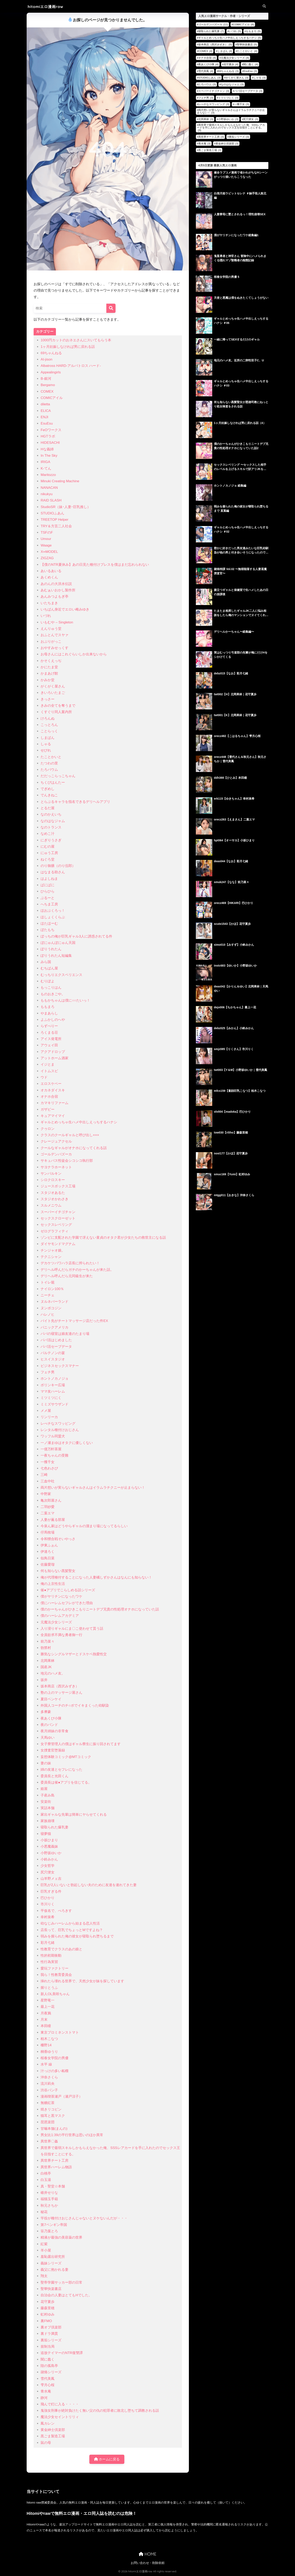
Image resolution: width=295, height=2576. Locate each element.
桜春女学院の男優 (54, 2058)
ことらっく (49, 731)
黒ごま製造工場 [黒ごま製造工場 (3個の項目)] (209, 150)
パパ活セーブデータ (56, 1347)
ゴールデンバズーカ (56, 1154)
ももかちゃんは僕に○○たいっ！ (65, 1000)
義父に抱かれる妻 (54, 2270)
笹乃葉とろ (49, 2231)
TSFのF (47, 532)
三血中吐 (47, 1481)
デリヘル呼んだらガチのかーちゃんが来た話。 (77, 1270)
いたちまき (49, 603)
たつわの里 (49, 763)
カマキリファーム (54, 1103)
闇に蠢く (47, 2359)
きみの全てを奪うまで (58, 706)
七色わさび (49, 1468)
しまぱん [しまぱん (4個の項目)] (224, 51)
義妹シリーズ (51, 2263)
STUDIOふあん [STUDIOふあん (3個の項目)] (209, 77)
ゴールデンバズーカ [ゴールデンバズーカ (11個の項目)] (213, 24)
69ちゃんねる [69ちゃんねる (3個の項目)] (228, 71)
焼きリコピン (51, 2109)
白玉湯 (46, 2180)
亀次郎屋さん (51, 1500)
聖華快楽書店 (51, 2289)
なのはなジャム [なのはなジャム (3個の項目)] (232, 84)
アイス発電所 (51, 1039)
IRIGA (45, 462)
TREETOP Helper (54, 520)
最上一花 (47, 2007)
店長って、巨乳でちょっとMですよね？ (72, 1930)
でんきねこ (49, 795)
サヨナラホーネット (56, 1167)
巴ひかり (47, 1898)
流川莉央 (47, 2084)
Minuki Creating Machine (60, 481)
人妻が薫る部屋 (53, 1520)
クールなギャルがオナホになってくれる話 (74, 1148)
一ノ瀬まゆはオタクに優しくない (67, 1443)
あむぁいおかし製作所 (58, 590)
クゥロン (47, 1129)
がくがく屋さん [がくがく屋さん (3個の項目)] (237, 77)
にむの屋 (47, 847)
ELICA (46, 411)
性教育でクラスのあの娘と (61, 1949)
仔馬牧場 (47, 1532)
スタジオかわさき (54, 1199)
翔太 (44, 2276)
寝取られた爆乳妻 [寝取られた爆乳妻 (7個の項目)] (211, 31)
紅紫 (44, 2244)
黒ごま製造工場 (53, 2436)
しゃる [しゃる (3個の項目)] (259, 77)
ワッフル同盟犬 (53, 1436)
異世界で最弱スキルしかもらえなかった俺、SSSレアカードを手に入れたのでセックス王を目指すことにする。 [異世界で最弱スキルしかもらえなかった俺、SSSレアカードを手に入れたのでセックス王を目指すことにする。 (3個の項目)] (231, 127)
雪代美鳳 (47, 2379)
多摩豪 (46, 1712)
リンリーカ (49, 1417)
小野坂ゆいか (51, 1853)
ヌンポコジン (51, 1308)
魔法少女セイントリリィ (60, 2417)
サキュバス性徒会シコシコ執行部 (67, 1161)
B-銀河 (46, 379)
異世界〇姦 (49, 2141)
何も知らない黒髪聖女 (58, 1571)
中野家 (46, 1494)
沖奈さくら (49, 2077)
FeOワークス (51, 430)
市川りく (47, 1904)
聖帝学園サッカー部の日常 (61, 2282)
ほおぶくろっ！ (53, 911)
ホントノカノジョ (54, 1378)
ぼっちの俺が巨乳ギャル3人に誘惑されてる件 (76, 936)
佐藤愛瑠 (47, 1564)
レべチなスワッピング (58, 1423)
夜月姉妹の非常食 (54, 1731)
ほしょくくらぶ (53, 917)
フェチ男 (47, 1372)
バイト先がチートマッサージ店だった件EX (74, 1321)
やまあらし (49, 1013)
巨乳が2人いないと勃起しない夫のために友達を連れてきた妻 (89, 1885)
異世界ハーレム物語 (56, 2167)
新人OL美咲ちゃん (55, 1994)
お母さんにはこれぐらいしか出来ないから (74, 654)
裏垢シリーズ (51, 2340)
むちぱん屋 (49, 968)
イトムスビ (49, 1071)
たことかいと (51, 757)
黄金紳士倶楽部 (53, 2430)
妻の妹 (46, 1763)
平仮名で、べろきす (56, 1911)
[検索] (111, 308)
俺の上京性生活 (53, 1584)
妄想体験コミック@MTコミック (66, 1757)
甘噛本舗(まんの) (54, 2129)
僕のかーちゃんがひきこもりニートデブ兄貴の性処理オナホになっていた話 (100, 1609)
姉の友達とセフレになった (61, 1769)
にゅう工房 (49, 853)
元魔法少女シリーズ (56, 1622)
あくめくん (49, 577)
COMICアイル (52, 398)
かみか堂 (47, 680)
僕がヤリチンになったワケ (61, 1596)
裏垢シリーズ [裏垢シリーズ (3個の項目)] (239, 136)
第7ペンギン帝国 (54, 2225)
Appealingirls (51, 372)
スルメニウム (51, 1205)
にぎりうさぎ (51, 840)
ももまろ (47, 1007)
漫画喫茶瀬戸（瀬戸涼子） (61, 2096)
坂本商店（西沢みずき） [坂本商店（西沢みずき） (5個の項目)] (215, 44)
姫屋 (44, 1789)
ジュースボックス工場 (58, 1186)
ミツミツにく (51, 1398)
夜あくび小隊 (51, 1718)
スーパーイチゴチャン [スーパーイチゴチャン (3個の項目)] (213, 90)
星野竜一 (47, 2000)
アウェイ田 (49, 1045)
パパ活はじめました (56, 1340)
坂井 (44, 1680)
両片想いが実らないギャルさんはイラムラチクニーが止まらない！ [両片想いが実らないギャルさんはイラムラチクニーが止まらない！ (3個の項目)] (231, 111)
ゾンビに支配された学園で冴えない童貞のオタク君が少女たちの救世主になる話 (103, 1238)
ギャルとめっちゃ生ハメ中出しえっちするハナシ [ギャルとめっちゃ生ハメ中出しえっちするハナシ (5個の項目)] (229, 37)
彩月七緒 (47, 1943)
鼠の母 (46, 2443)
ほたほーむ (49, 923)
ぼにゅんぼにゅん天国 (58, 943)
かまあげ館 (49, 673)
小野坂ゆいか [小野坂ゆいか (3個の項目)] (228, 119)
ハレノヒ (47, 1314)
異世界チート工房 (54, 2160)
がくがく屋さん (53, 686)
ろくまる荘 (49, 1032)
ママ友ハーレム (53, 1391)
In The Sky (49, 456)
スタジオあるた (53, 1193)
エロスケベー (51, 1084)
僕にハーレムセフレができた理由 (67, 1603)
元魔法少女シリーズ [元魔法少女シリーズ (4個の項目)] (235, 57)
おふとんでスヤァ (54, 635)
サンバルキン (51, 1173)
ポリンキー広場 (53, 1385)
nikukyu (46, 494)
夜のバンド (49, 1725)
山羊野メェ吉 (51, 1879)
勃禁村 (46, 1648)
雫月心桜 (47, 2385)
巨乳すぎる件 (51, 1891)
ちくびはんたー (53, 782)
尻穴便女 (47, 1872)
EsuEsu (47, 423)
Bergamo (48, 385)
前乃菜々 (47, 1641)
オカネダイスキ (53, 1090)
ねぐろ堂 (47, 859)
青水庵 (46, 2391)
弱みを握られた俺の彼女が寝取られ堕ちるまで (77, 1936)
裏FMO (46, 2321)
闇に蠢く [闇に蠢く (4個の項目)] (250, 64)
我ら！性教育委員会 (56, 1975)
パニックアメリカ (54, 1327)
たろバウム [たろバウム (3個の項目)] (207, 84)
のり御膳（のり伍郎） (58, 866)
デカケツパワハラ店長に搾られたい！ (70, 1263)
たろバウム (49, 770)
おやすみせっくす (54, 648)
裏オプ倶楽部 (51, 2327)
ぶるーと (47, 898)
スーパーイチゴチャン (58, 1212)
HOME (147, 2554)
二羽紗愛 (47, 1507)
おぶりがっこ (51, 641)
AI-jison (46, 359)
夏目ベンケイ (51, 1699)
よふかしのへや (53, 1020)
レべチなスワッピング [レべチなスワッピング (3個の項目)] (213, 104)
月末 (44, 2020)
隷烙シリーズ (51, 2372)
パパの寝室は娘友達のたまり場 (65, 1334)
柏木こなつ (49, 2039)
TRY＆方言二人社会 (56, 526)
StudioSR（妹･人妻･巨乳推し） (65, 507)
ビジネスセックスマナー (60, 1366)
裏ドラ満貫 (49, 2334)
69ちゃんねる (51, 353)
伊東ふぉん (49, 1545)
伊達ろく (47, 1552)
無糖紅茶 (47, 2103)
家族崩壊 (47, 1821)
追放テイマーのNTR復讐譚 (62, 2353)
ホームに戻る (107, 2459)
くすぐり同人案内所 (56, 712)
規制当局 (47, 2346)
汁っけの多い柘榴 (54, 2071)
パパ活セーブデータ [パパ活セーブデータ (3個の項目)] (248, 90)
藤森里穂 (47, 2308)
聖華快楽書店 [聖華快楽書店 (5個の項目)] (247, 44)
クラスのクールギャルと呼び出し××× (70, 1135)
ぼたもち (47, 930)
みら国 (46, 962)
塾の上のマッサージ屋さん (61, 1693)
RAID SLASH (51, 500)
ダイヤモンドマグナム (58, 1244)
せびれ (46, 750)
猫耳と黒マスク (53, 2116)
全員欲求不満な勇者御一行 (61, 1635)
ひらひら (47, 891)
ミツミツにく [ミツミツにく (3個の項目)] (228, 97)
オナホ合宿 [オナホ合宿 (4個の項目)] (207, 57)
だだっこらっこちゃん (58, 776)
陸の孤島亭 (49, 2366)
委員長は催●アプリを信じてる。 (66, 1782)
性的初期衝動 (51, 1955)
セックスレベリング (56, 1225)
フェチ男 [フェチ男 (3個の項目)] (205, 97)
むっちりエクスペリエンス (61, 975)
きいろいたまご (53, 693)
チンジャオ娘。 (53, 1250)
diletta (45, 404)
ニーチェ (47, 1295)
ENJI (44, 417)
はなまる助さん (53, 872)
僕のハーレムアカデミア (60, 1616)
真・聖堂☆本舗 (53, 2186)
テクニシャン (51, 1257)
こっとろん (49, 725)
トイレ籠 (47, 1282)
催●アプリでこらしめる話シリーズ (68, 1590)
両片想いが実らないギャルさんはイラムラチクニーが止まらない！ (93, 1488)
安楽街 (46, 1802)
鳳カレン (47, 2423)
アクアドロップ (53, 1052)
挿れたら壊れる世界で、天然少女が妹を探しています (82, 1981)
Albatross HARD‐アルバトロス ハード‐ (71, 366)
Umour (46, 539)
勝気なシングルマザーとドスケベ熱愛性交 (74, 1654)
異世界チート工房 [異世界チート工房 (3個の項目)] (211, 136)
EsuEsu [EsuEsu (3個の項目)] (250, 71)
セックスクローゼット (58, 1218)
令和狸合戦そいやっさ (58, 1539)
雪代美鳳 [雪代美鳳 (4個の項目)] (205, 71)
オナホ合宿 (49, 1097)
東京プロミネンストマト (60, 2032)
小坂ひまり (49, 1840)
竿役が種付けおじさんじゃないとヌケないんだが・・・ (84, 2218)
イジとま (47, 1064)
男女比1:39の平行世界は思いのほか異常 (72, 2135)
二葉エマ (47, 1513)
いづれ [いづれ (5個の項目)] (235, 31)
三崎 (44, 1475)
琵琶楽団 (47, 2122)
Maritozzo (48, 475)
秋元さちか (49, 2206)
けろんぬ (47, 718)
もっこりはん (51, 987)
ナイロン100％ (52, 1289)
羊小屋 (46, 2250)
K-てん (46, 468)
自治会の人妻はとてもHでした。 (66, 2295)
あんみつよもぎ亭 (54, 596)
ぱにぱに (47, 885)
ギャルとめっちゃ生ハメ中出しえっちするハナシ (79, 1122)
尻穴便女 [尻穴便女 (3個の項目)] (250, 119)
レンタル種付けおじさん (60, 1430)
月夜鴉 (46, 2013)
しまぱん (47, 738)
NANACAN (49, 488)
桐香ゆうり (49, 2052)
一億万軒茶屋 (51, 1449)
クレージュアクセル (56, 1141)
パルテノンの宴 (53, 1353)
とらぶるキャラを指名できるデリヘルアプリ (75, 802)
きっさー (47, 699)
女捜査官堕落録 (53, 1750)
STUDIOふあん (52, 513)
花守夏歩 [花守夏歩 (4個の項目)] (231, 64)
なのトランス (51, 827)
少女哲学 (47, 1866)
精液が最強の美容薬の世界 (61, 2237)
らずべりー (49, 1026)
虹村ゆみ (47, 2314)
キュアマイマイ (53, 1116)
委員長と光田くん (54, 1776)
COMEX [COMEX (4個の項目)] (205, 51)
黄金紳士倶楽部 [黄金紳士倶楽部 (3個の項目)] (227, 143)
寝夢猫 (46, 1834)
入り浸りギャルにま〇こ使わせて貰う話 (72, 1629)
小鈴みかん (49, 1859)
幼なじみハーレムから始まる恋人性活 (70, 1923)
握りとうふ (49, 1988)
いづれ (46, 616)
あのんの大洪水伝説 (56, 584)
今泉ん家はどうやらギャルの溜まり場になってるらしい (84, 1526)
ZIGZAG (47, 558)
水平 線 (46, 2064)
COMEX (47, 391)
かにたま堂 (49, 667)
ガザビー (47, 1109)
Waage (46, 545)
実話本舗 (47, 1808)
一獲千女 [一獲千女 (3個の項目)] (241, 104)
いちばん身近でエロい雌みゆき (65, 609)
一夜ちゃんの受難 (54, 1455)
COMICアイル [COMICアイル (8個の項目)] (243, 24)
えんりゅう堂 (51, 629)
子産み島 (47, 1795)
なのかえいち (51, 814)
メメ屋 (46, 1411)
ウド (44, 1077)
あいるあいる (51, 571)
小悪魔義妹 (49, 1846)
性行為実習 (49, 1962)
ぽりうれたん (51, 949)
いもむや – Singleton (57, 622)
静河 (44, 2398)
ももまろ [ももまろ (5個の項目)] (253, 31)
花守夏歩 (47, 2302)
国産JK (46, 1667)
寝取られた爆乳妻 (54, 1827)
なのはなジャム (53, 821)
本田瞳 (46, 2026)
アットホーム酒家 (54, 1058)
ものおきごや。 (53, 994)
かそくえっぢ (51, 661)
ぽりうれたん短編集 (56, 956)
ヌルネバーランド (54, 1302)
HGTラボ (48, 436)
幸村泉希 (47, 1917)
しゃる (46, 744)
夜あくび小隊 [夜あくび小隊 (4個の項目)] (208, 64)
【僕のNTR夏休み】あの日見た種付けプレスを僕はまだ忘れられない (95, 565)
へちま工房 (49, 904)
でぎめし (47, 789)
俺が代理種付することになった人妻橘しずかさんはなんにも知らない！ (96, 1577)
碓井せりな (49, 2193)
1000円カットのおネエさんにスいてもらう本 (76, 340)
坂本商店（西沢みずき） (60, 1686)
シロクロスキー (53, 1180)
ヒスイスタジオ (53, 1359)
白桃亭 (46, 2173)
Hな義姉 (47, 449)
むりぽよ (47, 981)
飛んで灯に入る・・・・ (60, 2404)
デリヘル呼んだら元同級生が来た (67, 1276)
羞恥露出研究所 (53, 2257)
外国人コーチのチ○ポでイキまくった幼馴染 (75, 1705)
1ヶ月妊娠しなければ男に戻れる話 (68, 347)
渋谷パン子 (49, 2090)
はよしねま (49, 879)
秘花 (44, 2212)
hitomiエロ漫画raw (45, 6)
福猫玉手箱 (49, 2199)
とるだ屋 (47, 808)
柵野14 (46, 2045)
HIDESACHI (50, 443)
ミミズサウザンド (54, 1404)
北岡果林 (47, 1661)
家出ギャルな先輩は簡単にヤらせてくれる (74, 1814)
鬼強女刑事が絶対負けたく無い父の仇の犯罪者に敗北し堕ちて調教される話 (100, 2411)
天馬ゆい (47, 1738)
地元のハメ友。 (53, 1673)
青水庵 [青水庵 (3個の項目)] (204, 143)
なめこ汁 (47, 834)
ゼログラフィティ (54, 1231)
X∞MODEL (49, 552)
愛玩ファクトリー (54, 1968)
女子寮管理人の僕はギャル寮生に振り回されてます (81, 1744)
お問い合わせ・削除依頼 (148, 2563)
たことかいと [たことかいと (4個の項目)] (247, 51)
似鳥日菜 (47, 1558)
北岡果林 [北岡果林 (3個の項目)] (205, 119)
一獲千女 (47, 1462)
